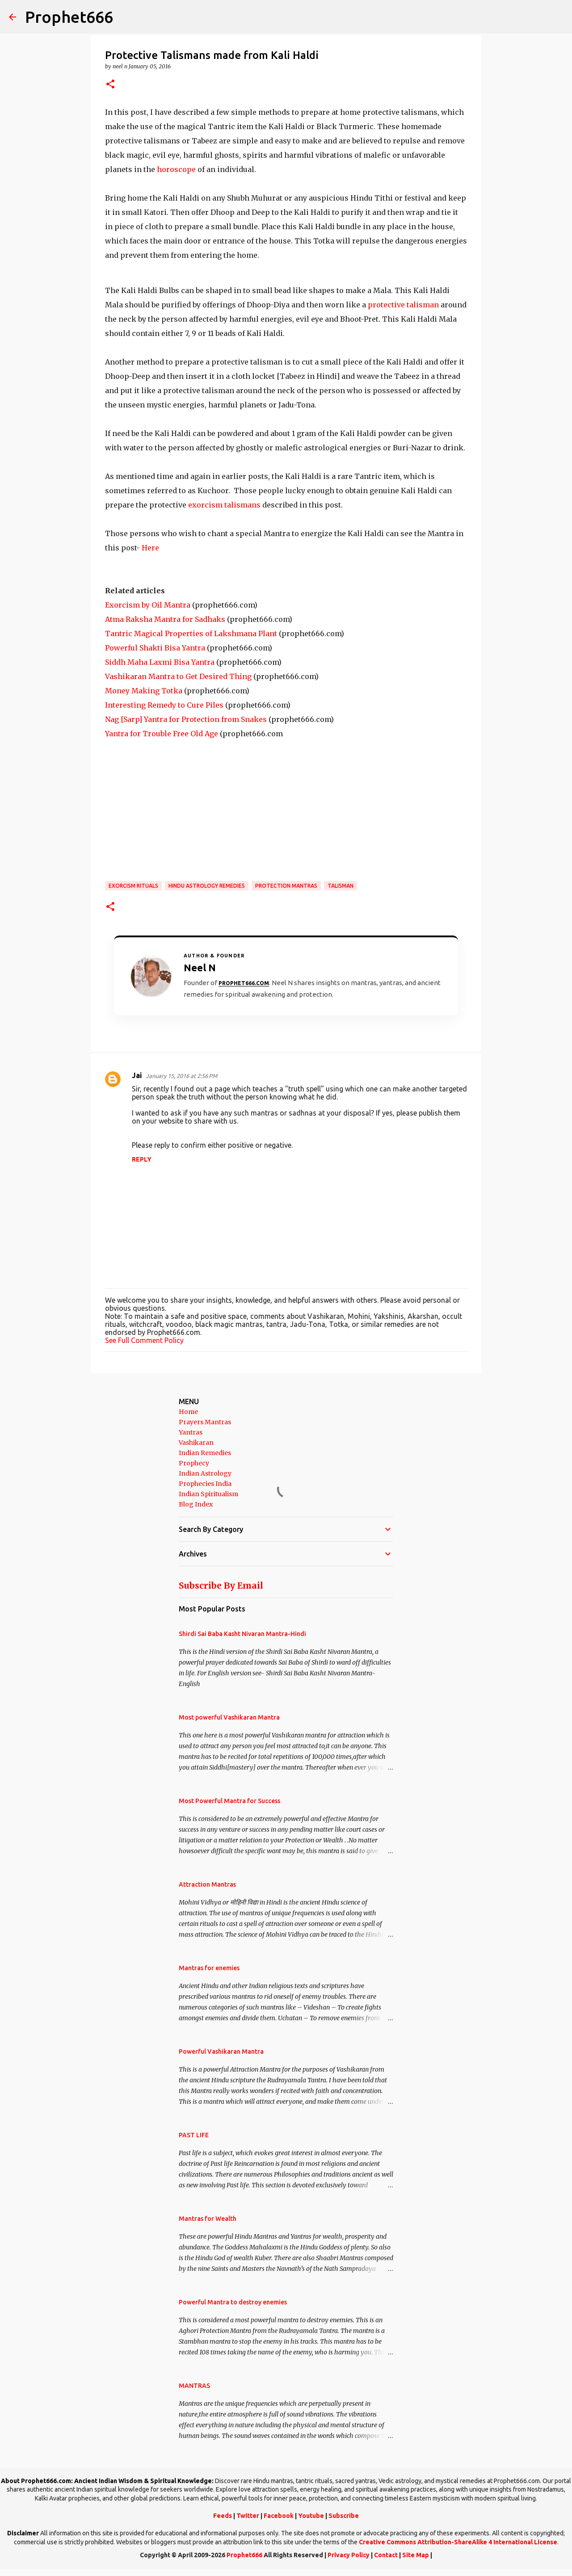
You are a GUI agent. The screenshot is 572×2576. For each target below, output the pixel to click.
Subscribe (343, 2515)
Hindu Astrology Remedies (206, 886)
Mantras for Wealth (207, 2218)
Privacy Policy (349, 2555)
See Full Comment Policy (144, 1340)
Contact (386, 2555)
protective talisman (403, 304)
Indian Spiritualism (208, 1494)
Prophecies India (205, 1484)
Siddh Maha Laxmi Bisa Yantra (159, 662)
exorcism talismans (224, 504)
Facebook (279, 2515)
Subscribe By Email (221, 1585)
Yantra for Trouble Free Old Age (161, 733)
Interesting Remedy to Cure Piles (164, 705)
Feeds (222, 2515)
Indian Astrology (205, 1473)
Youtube (311, 2515)
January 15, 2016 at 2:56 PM (181, 1076)
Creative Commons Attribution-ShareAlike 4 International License (458, 2542)
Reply (141, 1159)
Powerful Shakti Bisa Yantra (155, 647)
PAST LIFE (194, 2135)
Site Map (415, 2555)
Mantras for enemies (209, 1968)
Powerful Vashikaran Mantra (221, 2051)
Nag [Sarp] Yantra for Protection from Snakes (186, 719)
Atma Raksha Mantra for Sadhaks (165, 619)
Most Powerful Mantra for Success (229, 1800)
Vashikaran (196, 1443)
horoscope (177, 169)
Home (188, 1412)
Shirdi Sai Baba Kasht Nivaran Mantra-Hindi (242, 1633)
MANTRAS (194, 2385)
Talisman (340, 886)
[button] (110, 85)
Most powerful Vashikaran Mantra (229, 1717)
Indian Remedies (205, 1453)
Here (150, 547)
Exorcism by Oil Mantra (147, 604)
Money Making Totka (143, 690)
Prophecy (194, 1463)
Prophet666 (69, 17)
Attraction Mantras (207, 1884)
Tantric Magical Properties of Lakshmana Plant (191, 633)
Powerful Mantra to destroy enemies (233, 2302)
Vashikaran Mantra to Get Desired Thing (178, 676)
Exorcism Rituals (133, 886)
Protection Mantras (286, 886)
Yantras (190, 1432)
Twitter (247, 2515)
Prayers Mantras (205, 1422)
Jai (137, 1075)
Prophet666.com (244, 983)
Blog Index (196, 1504)
